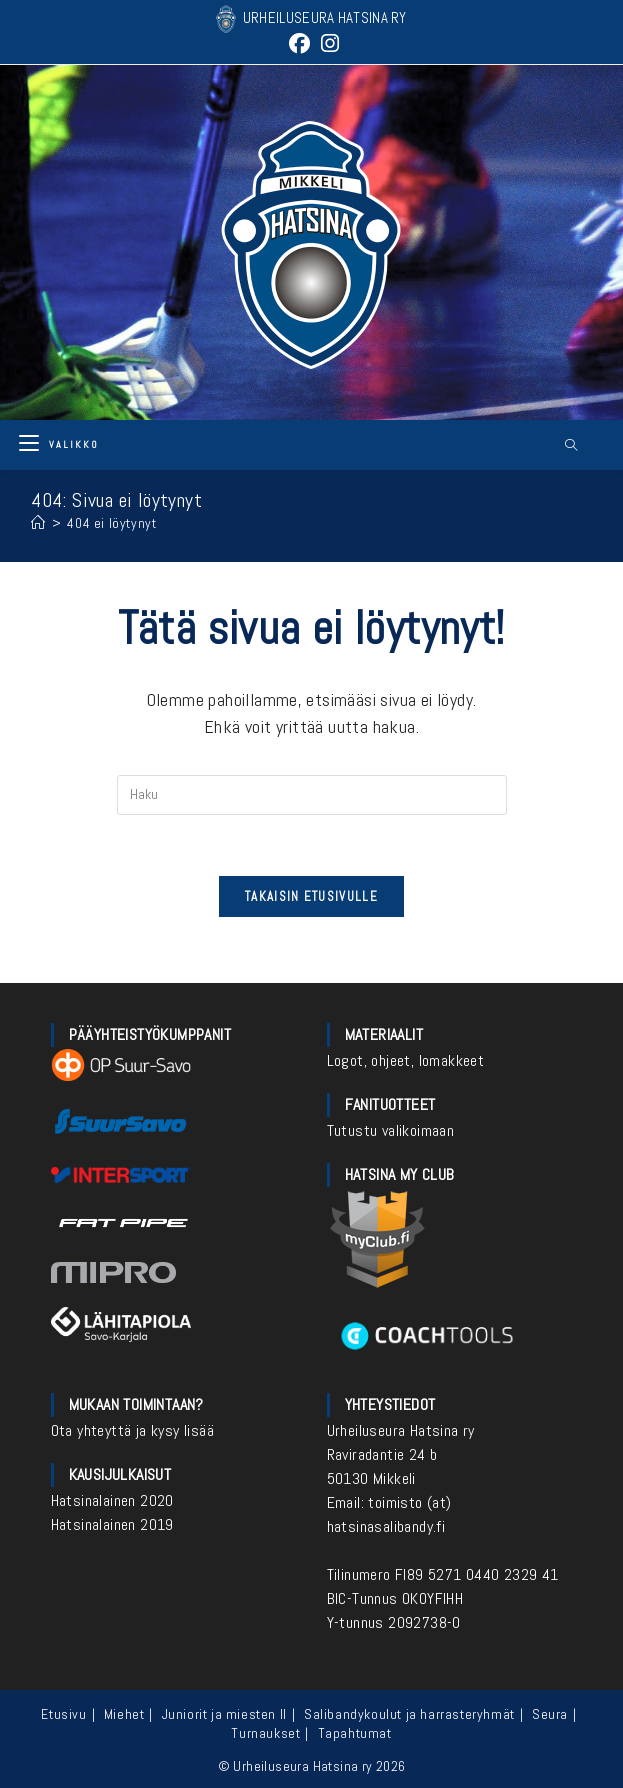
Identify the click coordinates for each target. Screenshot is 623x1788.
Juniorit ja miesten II (224, 1714)
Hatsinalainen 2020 (112, 1500)
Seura (550, 1714)
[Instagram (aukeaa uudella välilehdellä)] (327, 43)
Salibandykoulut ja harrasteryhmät (409, 1714)
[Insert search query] (312, 795)
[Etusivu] (38, 523)
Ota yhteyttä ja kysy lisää (132, 1430)
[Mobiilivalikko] (59, 444)
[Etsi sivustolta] (571, 446)
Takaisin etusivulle (311, 896)
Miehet (124, 1714)
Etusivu (63, 1714)
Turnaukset (265, 1733)
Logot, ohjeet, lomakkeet (406, 1060)
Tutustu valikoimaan (391, 1130)
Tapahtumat (355, 1733)
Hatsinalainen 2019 (112, 1524)
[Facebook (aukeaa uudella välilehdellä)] (299, 43)
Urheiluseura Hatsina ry (401, 1430)
